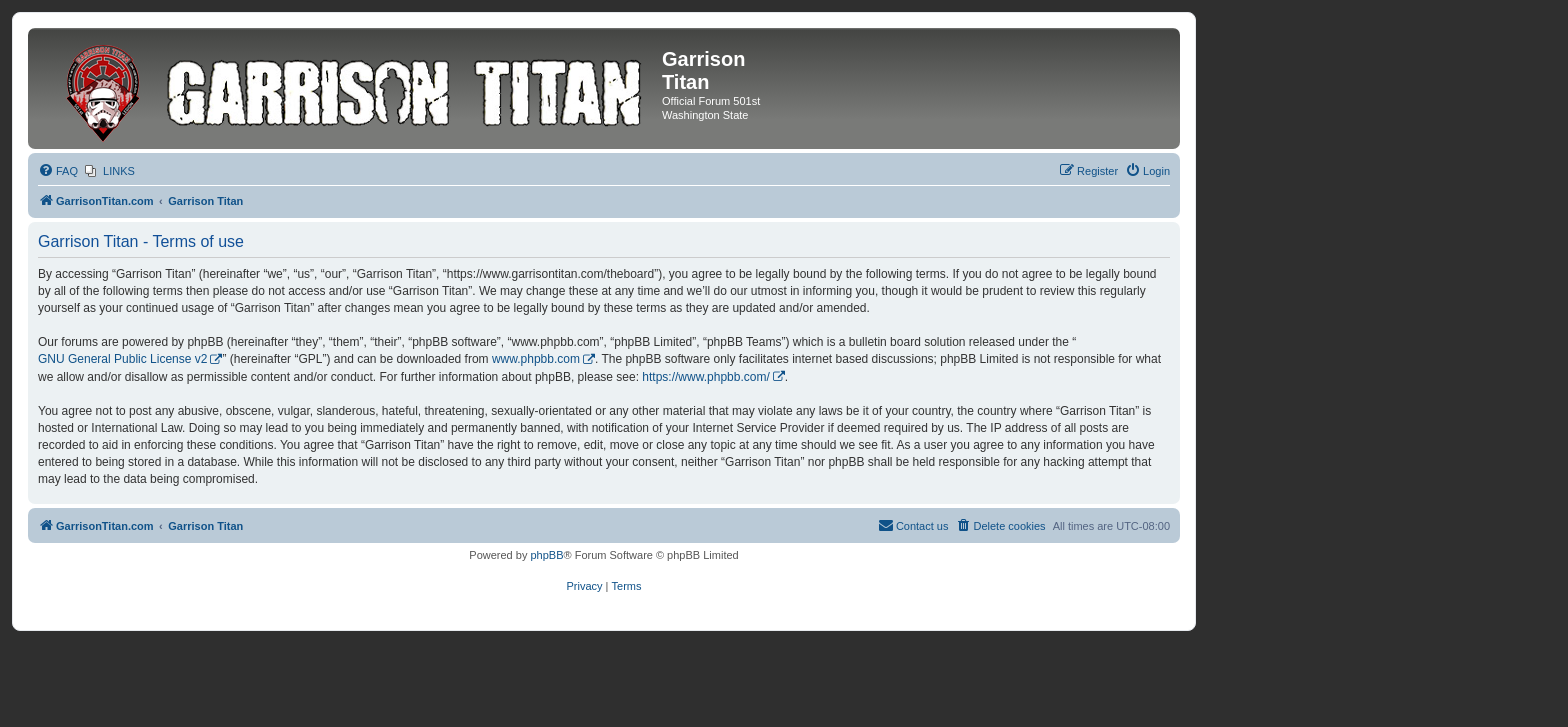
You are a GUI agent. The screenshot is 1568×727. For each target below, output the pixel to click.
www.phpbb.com (536, 359)
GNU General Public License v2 (122, 359)
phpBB (546, 555)
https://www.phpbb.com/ (705, 377)
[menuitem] (58, 171)
